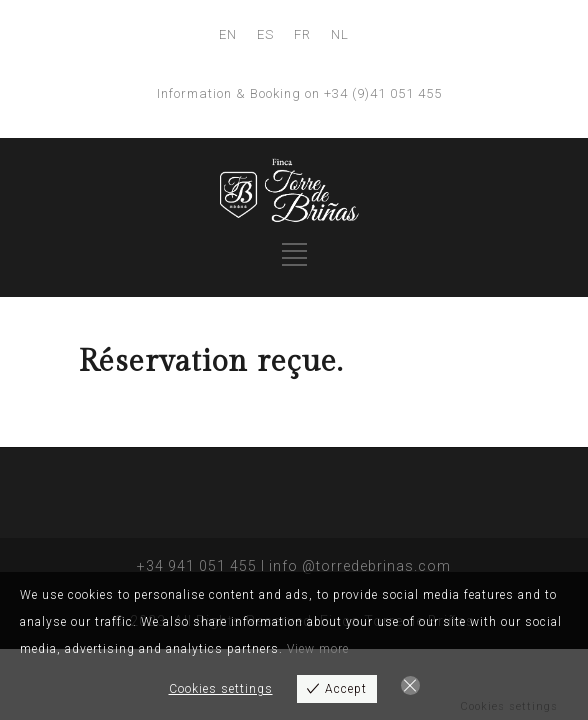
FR (302, 34)
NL (340, 34)
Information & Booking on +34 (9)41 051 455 (299, 93)
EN (228, 34)
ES (265, 34)
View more (318, 649)
